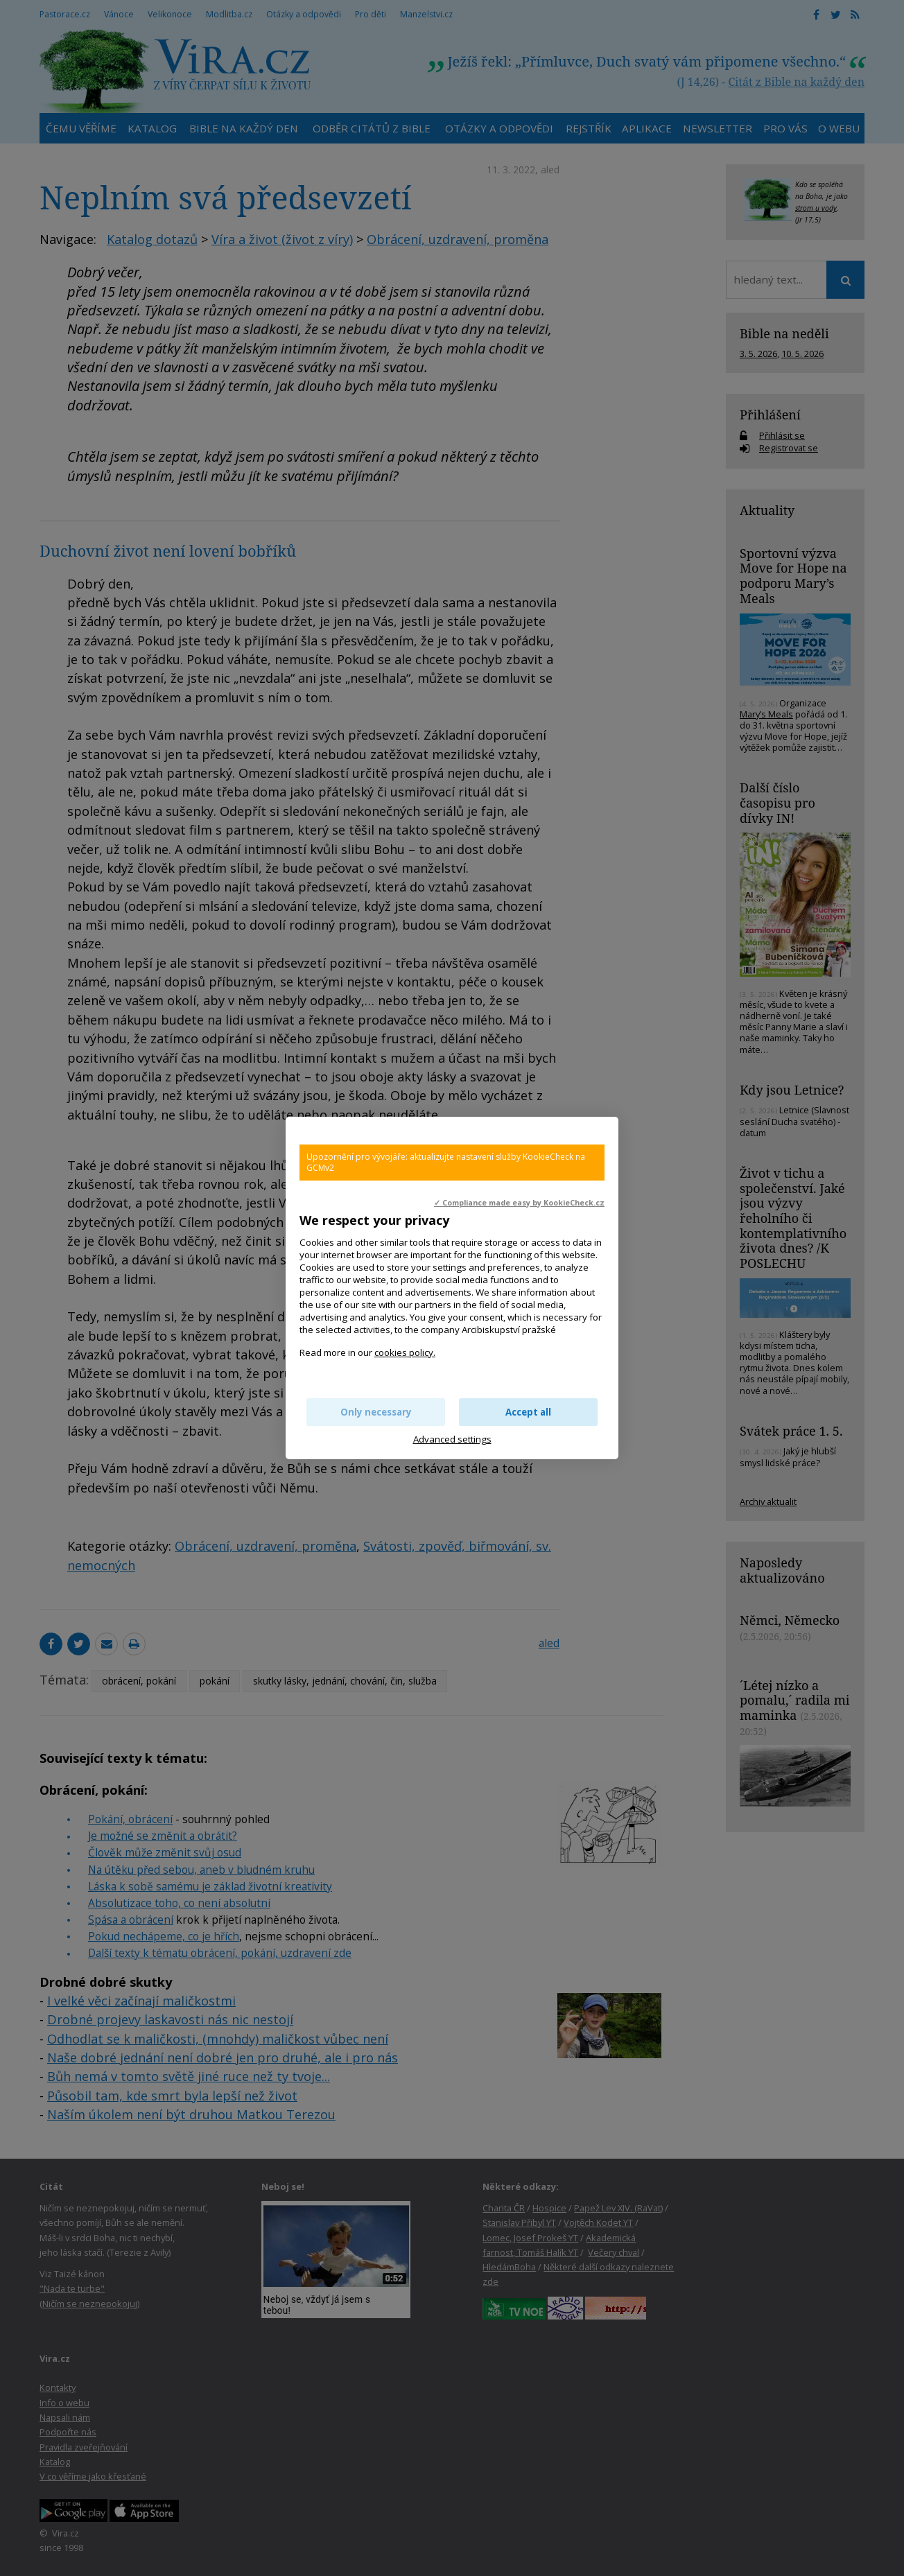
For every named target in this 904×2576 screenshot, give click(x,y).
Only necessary (376, 1412)
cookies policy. (404, 1352)
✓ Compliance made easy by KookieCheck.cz (519, 1203)
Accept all (528, 1412)
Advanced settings (452, 1439)
